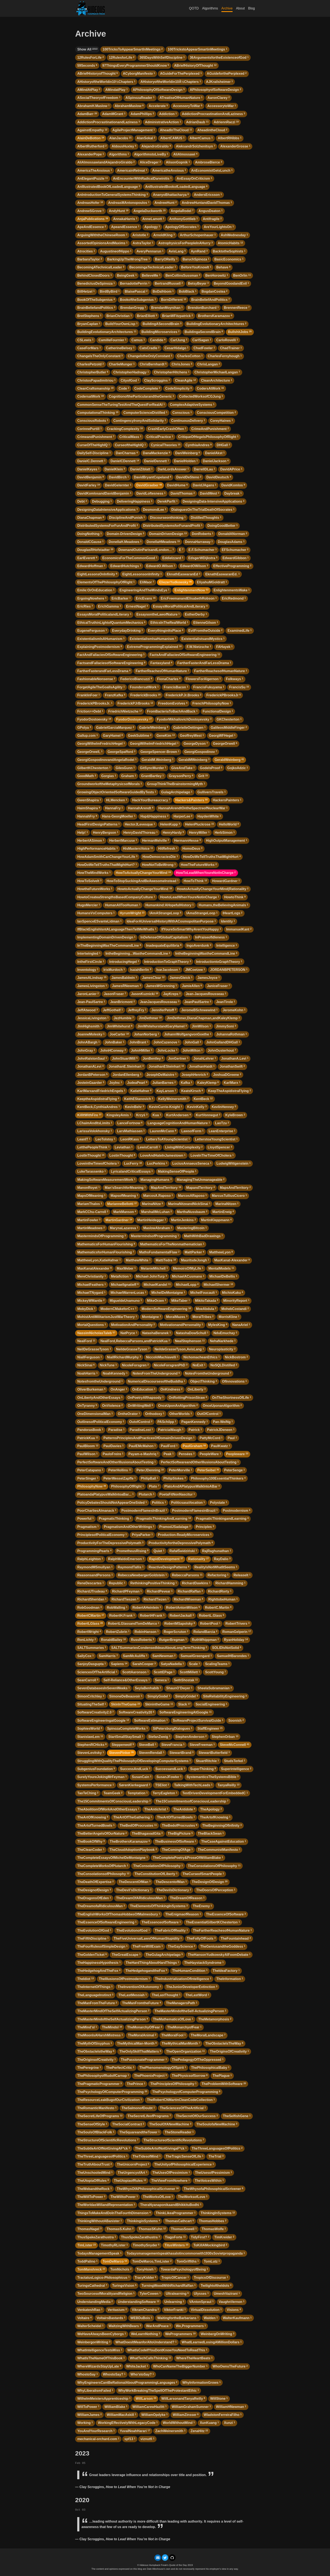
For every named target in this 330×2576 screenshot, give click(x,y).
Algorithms (210, 8)
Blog (251, 8)
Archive (227, 8)
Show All (87, 49)
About (240, 8)
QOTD (194, 8)
